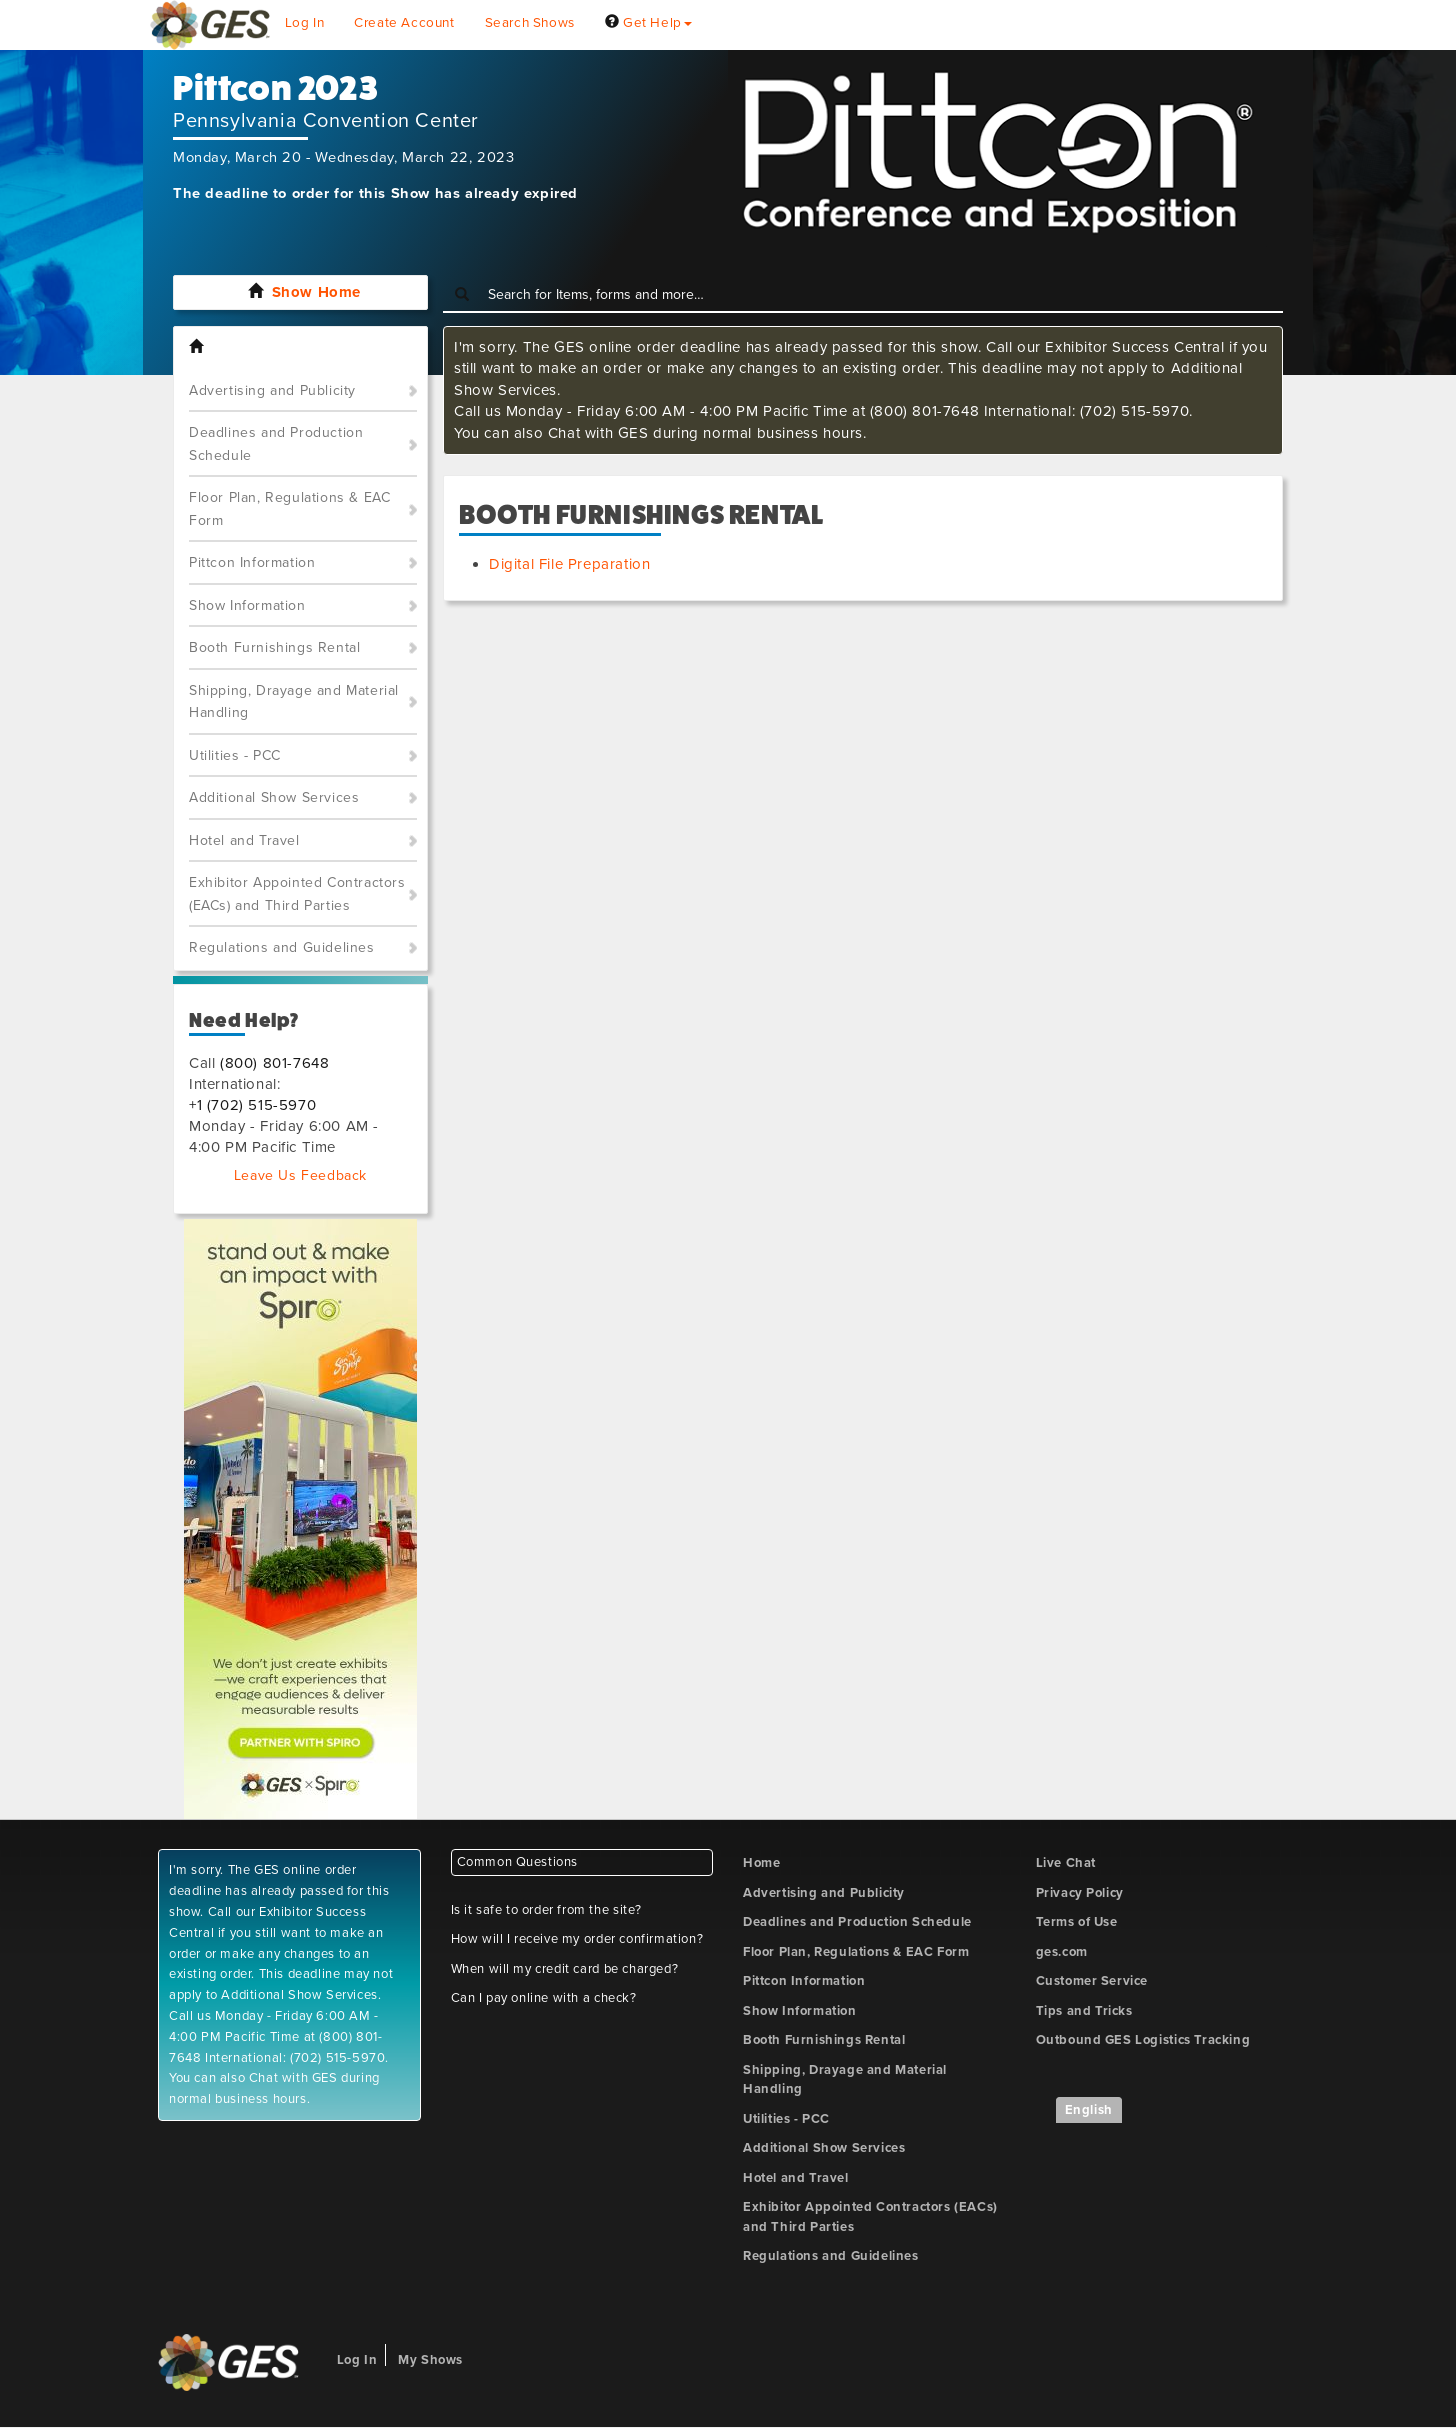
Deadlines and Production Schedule (276, 444)
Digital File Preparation (569, 564)
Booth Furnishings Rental (274, 647)
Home (761, 1863)
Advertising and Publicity (272, 390)
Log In (305, 23)
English (1089, 2110)
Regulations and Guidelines (282, 947)
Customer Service (1092, 1981)
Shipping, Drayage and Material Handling (294, 702)
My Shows (430, 2360)
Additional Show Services (274, 797)
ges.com (1062, 1952)
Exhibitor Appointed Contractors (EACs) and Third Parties (297, 894)
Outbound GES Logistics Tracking (1143, 2040)
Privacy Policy (1080, 1893)
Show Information (247, 605)
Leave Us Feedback (300, 1175)
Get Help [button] (648, 23)
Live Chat (1066, 1863)
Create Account (404, 23)
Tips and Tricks (1084, 2011)
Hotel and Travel (244, 840)
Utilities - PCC (235, 755)
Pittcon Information (252, 562)
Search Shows (530, 23)
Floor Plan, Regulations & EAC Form (289, 509)
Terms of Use (1077, 1922)
